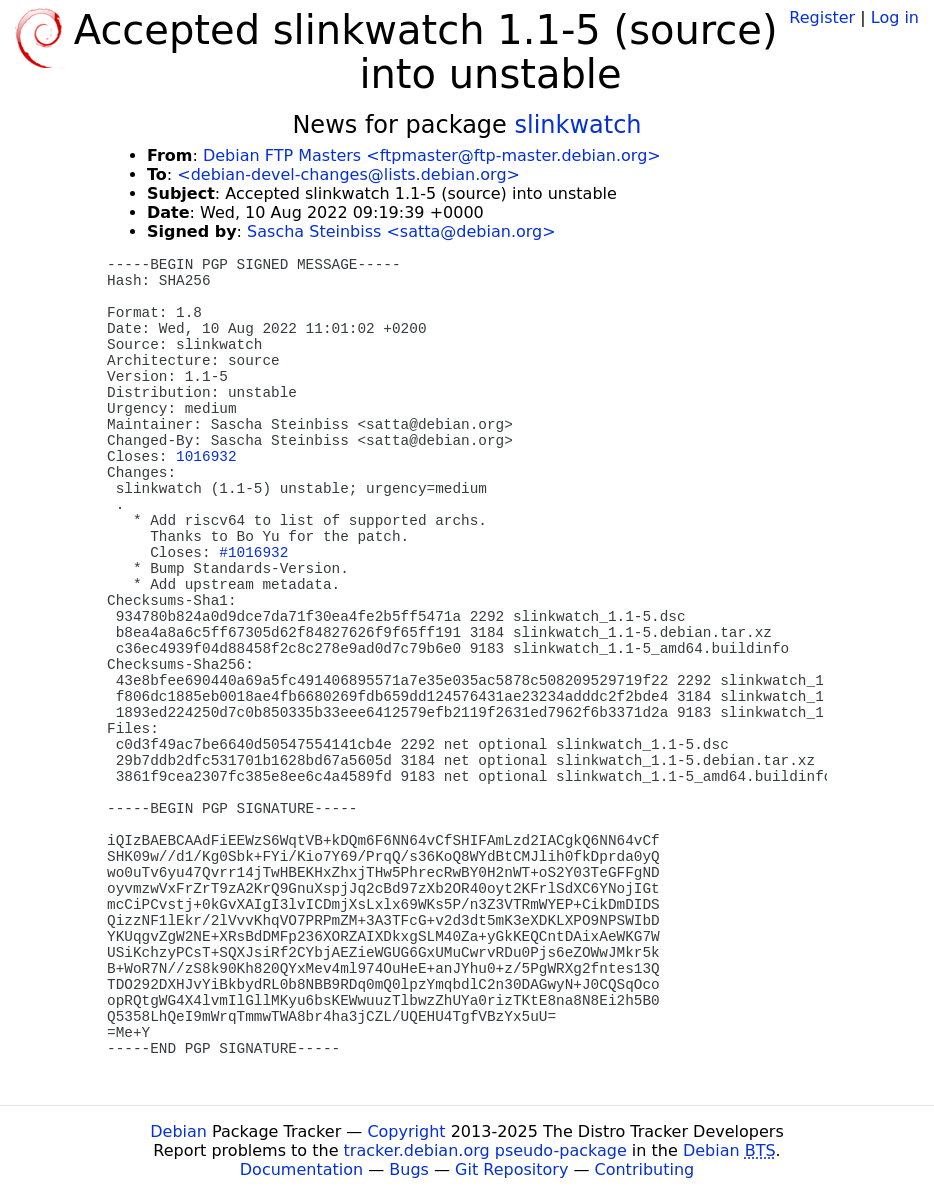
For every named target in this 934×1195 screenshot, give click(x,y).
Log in (895, 17)
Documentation (301, 1169)
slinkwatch (577, 125)
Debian (178, 1131)
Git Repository (511, 1169)
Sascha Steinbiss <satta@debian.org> (401, 231)
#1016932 (253, 553)
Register (822, 17)
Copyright (406, 1131)
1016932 (206, 457)
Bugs (409, 1169)
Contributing (645, 1169)
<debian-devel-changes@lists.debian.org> (348, 174)
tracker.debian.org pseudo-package (485, 1150)
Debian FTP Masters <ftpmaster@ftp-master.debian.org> (432, 155)
